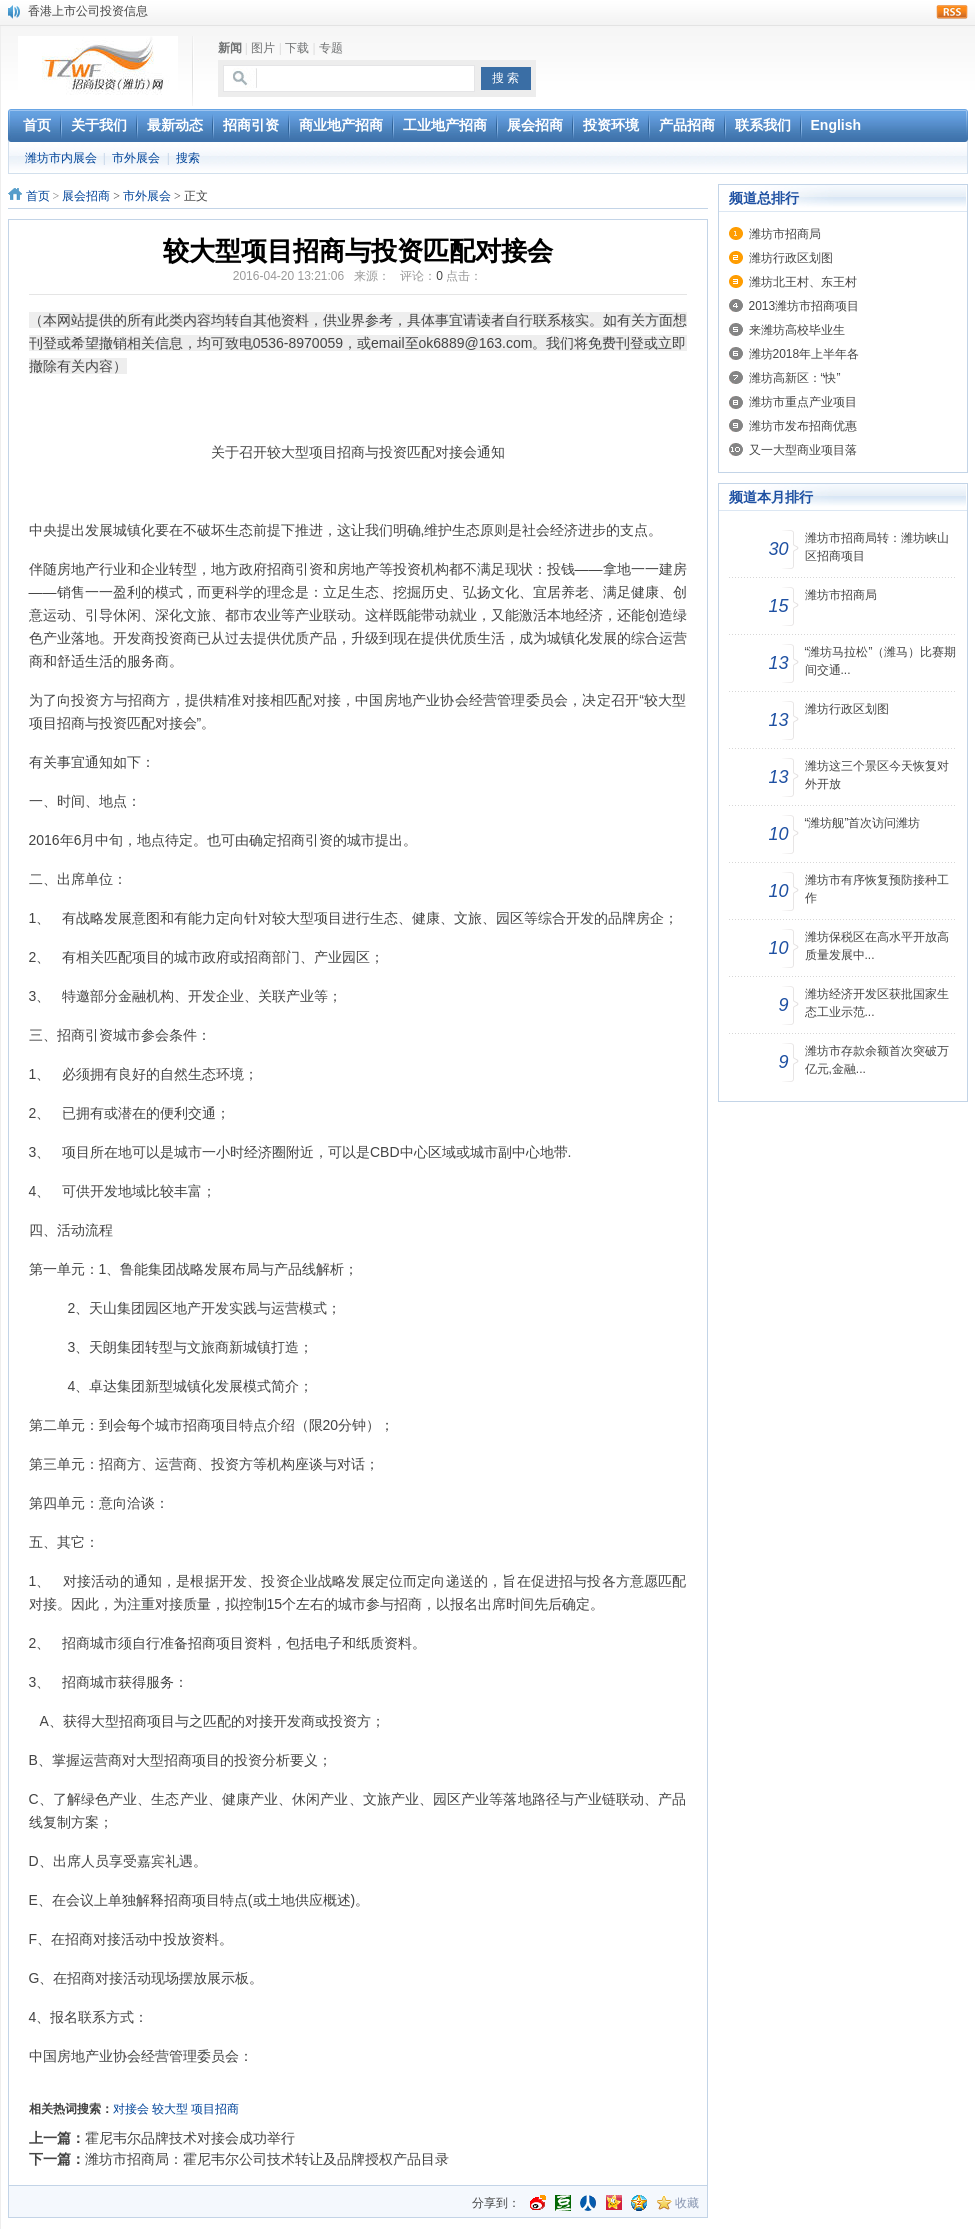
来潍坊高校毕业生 (797, 330)
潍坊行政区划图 (791, 258)
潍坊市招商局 (785, 234)
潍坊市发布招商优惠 (803, 426)
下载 (297, 48)
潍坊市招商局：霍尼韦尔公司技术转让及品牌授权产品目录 (267, 2159)
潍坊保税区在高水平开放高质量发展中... (877, 946)
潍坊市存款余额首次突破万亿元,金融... (877, 1060)
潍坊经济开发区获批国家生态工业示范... (877, 1003)
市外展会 (136, 158)
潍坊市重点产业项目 (803, 402)
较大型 (170, 2109)
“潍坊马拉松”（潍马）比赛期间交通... (881, 661)
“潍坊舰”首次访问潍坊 (863, 823)
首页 (38, 196)
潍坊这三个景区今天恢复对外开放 (877, 775)
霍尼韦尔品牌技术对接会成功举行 (190, 2138)
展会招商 (86, 196)
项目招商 (215, 2109)
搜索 (188, 158)
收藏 (687, 2203)
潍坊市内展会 (61, 158)
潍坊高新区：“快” (795, 378)
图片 (263, 48)
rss (952, 12)
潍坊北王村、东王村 (803, 282)
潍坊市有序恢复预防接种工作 (877, 889)
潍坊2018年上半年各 (804, 354)
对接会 (131, 2109)
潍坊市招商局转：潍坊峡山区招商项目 (877, 547)
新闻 (230, 48)
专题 (331, 48)
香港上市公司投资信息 (88, 11)
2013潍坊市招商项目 (804, 306)
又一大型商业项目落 (803, 450)
